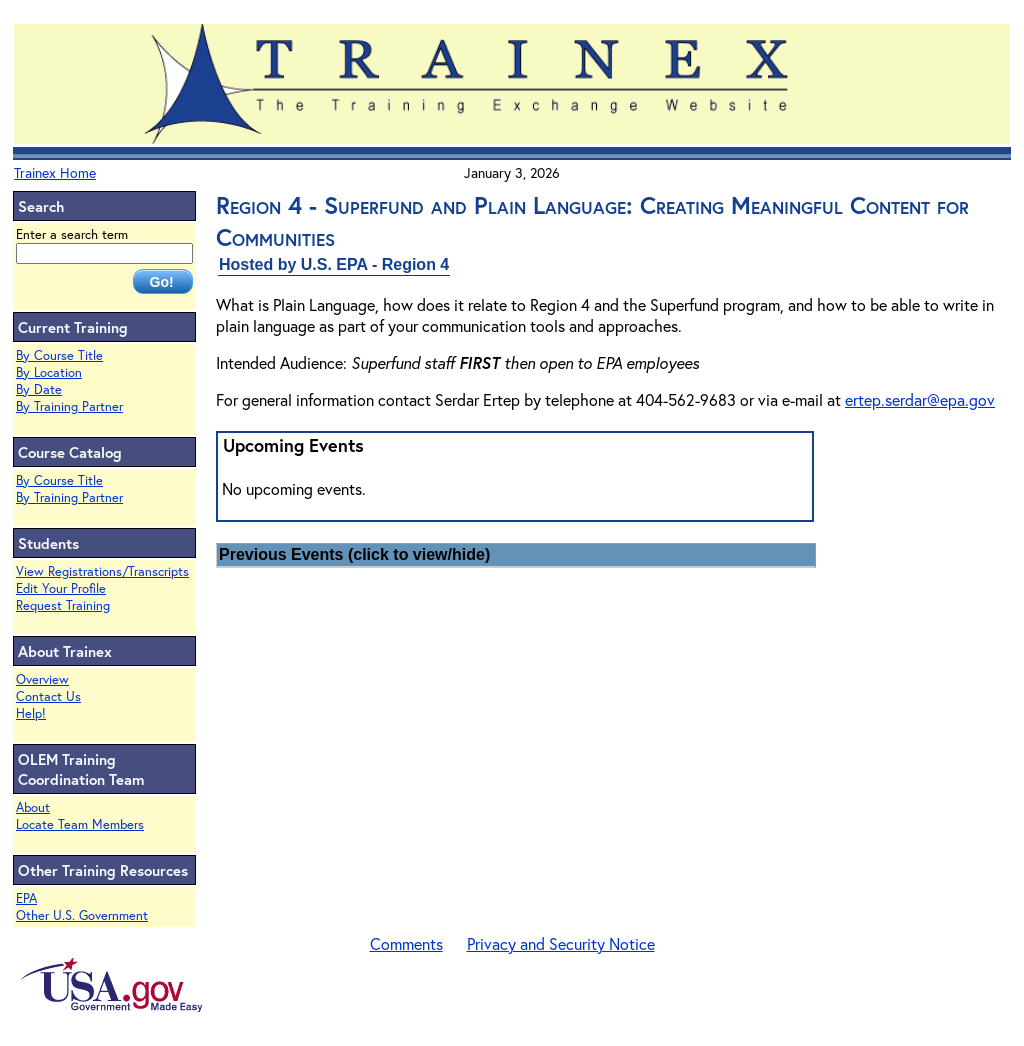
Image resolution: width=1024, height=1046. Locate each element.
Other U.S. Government (82, 915)
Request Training (63, 605)
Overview (42, 679)
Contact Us (48, 696)
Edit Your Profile (61, 588)
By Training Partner (69, 406)
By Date (39, 389)
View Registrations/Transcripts (102, 571)
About (33, 807)
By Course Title (59, 355)
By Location (49, 372)
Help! (31, 713)
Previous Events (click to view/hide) (354, 554)
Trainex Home (55, 172)
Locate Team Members (80, 824)
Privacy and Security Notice (561, 943)
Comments (406, 943)
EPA (26, 898)
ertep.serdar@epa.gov (920, 399)
